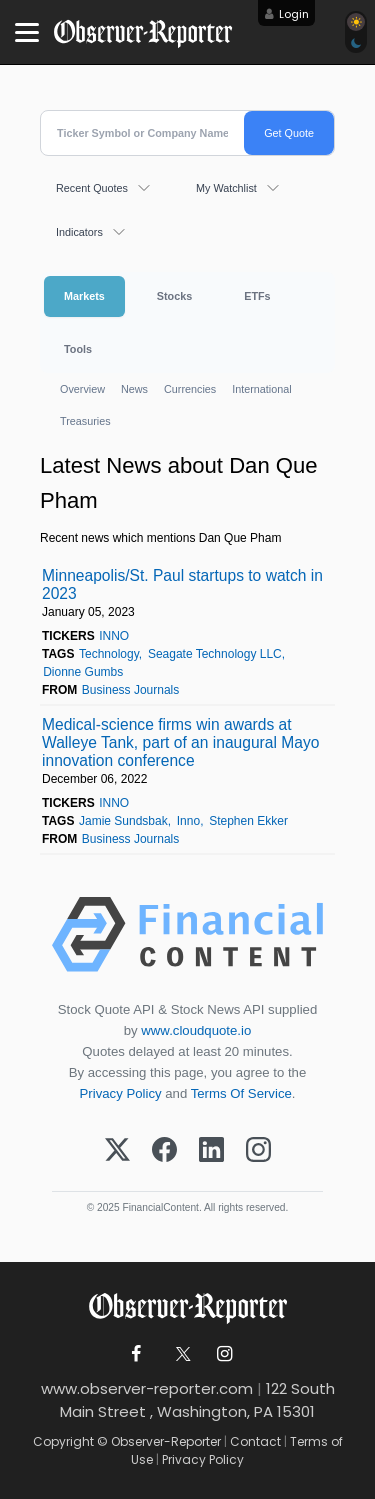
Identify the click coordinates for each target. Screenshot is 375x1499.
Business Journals (130, 690)
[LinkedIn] (211, 1151)
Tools (78, 349)
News (134, 389)
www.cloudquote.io (196, 1030)
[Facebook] (164, 1151)
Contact (255, 1441)
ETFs (257, 296)
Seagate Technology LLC (215, 654)
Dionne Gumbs (83, 672)
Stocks (174, 296)
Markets (84, 296)
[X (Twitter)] (117, 1151)
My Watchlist (226, 188)
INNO (114, 636)
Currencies (190, 389)
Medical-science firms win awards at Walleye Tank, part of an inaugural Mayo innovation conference (180, 742)
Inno (188, 821)
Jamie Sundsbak (123, 821)
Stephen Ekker (248, 821)
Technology (109, 654)
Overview (82, 389)
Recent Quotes (92, 188)
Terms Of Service (241, 1093)
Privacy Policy (121, 1093)
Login (294, 14)
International (261, 389)
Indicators (79, 232)
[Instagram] (258, 1151)
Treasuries (85, 421)
